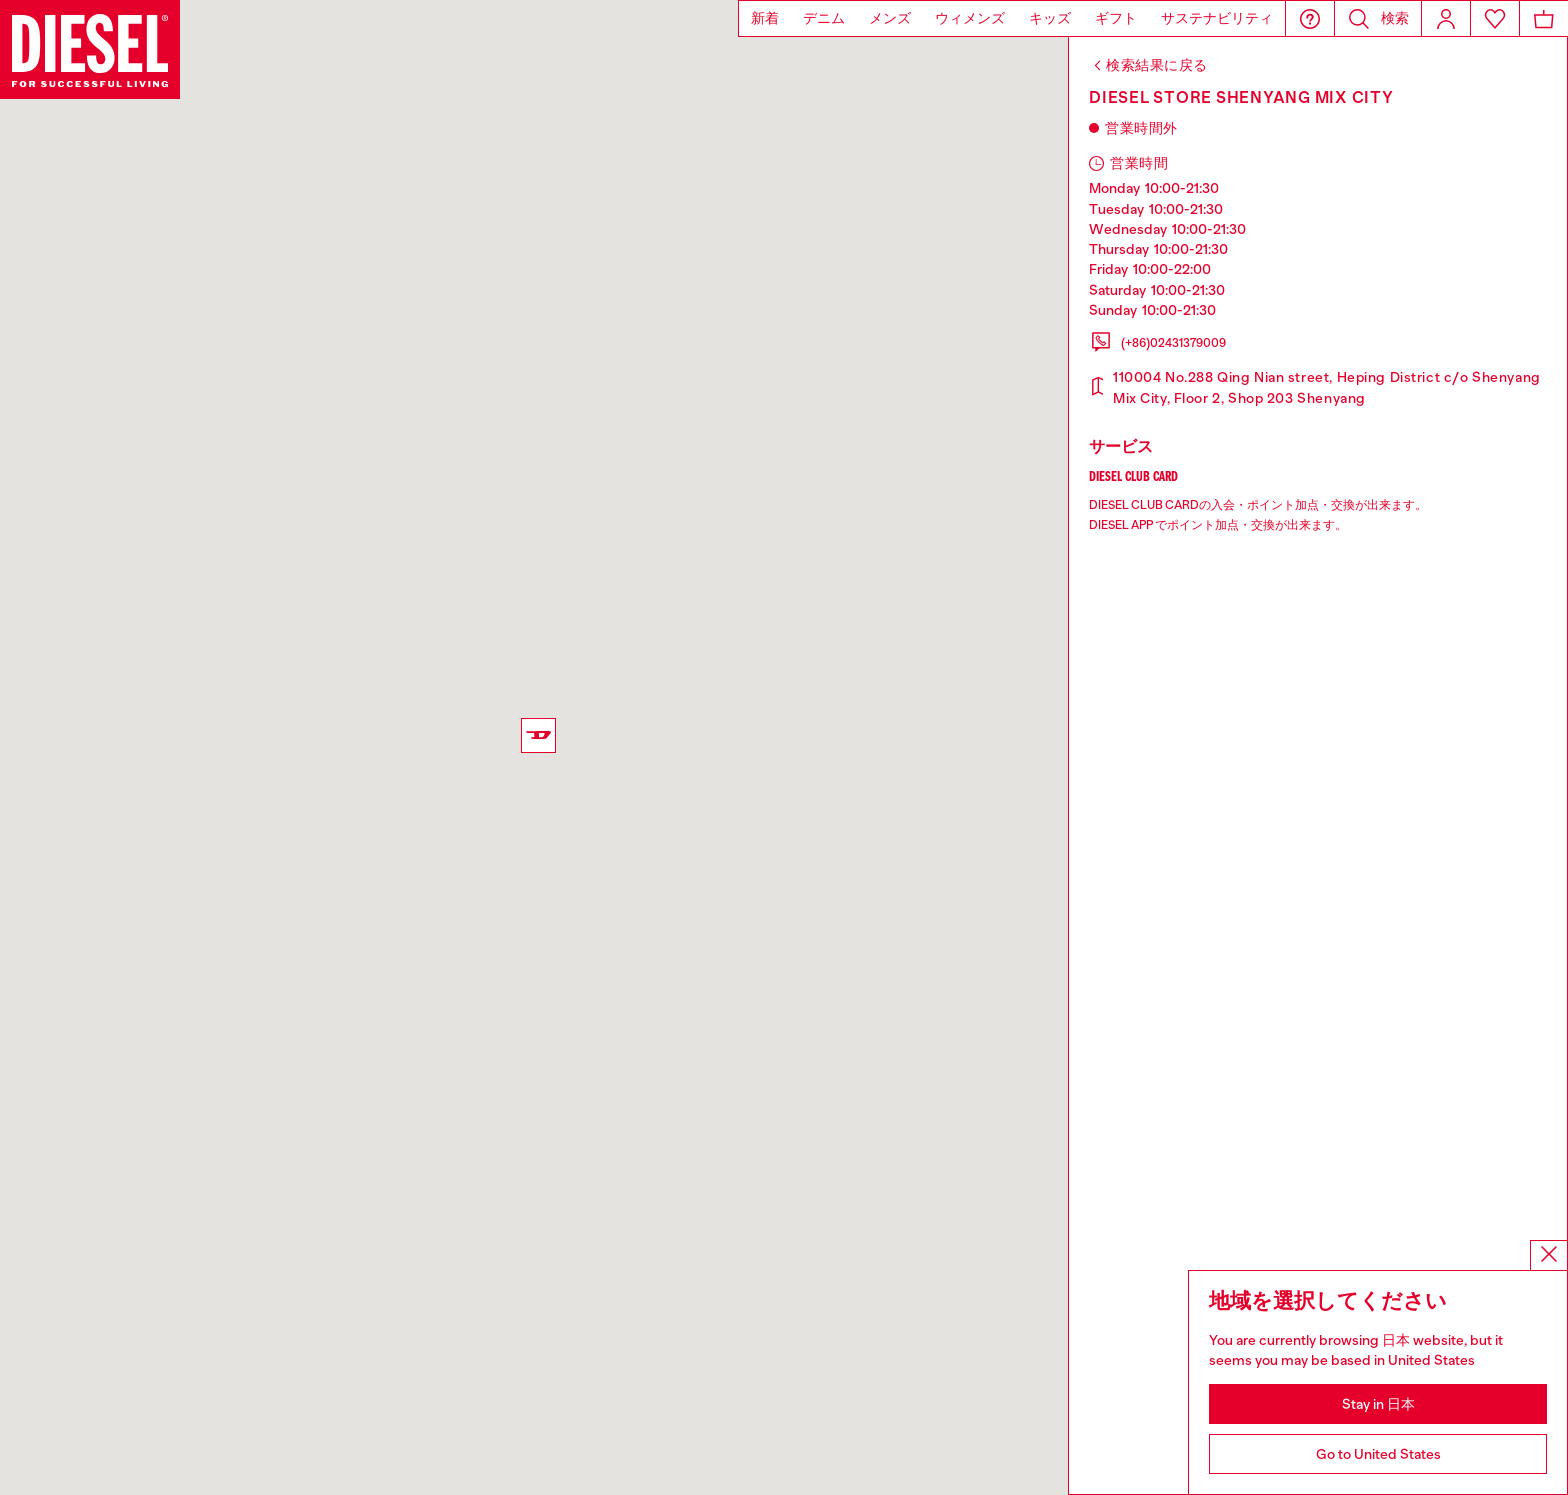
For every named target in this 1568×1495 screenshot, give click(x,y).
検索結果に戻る (1157, 65)
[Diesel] (90, 49)
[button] (1310, 18)
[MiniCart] (1544, 18)
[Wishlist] (1495, 18)
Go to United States (1378, 1454)
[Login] (1446, 18)
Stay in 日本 (1378, 1404)
